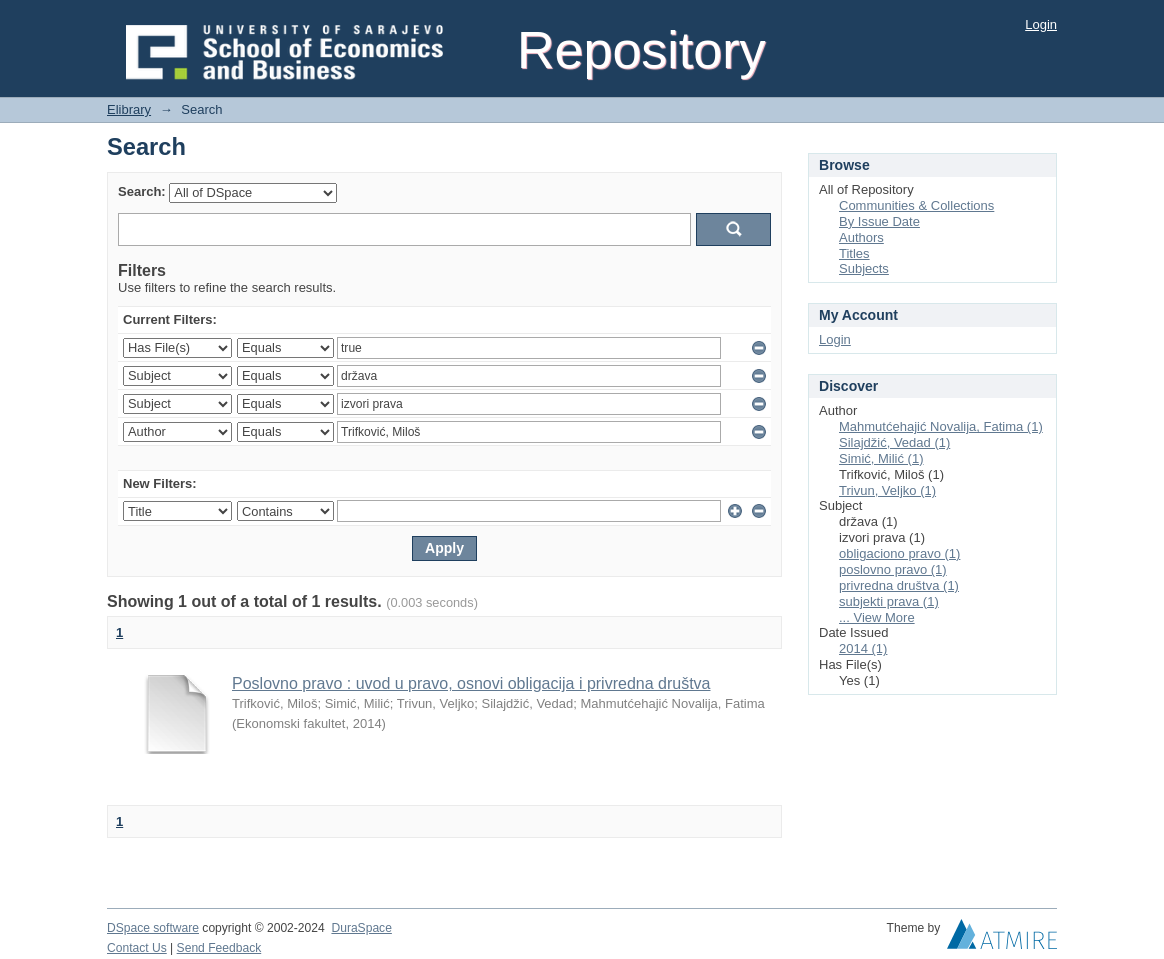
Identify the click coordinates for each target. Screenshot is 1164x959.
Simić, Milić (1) (881, 458)
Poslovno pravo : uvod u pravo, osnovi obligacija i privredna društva (471, 683)
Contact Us (137, 948)
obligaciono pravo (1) (899, 553)
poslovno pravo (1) (893, 569)
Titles (854, 253)
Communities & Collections (916, 205)
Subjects (864, 268)
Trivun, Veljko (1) (887, 490)
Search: (142, 191)
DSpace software (153, 928)
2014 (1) (863, 648)
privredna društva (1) (899, 585)
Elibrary (129, 109)
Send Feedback (219, 948)
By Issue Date (879, 221)
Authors (861, 237)
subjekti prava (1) (889, 601)
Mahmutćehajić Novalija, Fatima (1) (941, 426)
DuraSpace (361, 928)
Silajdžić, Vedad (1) (894, 442)
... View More (877, 617)
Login (1041, 24)
